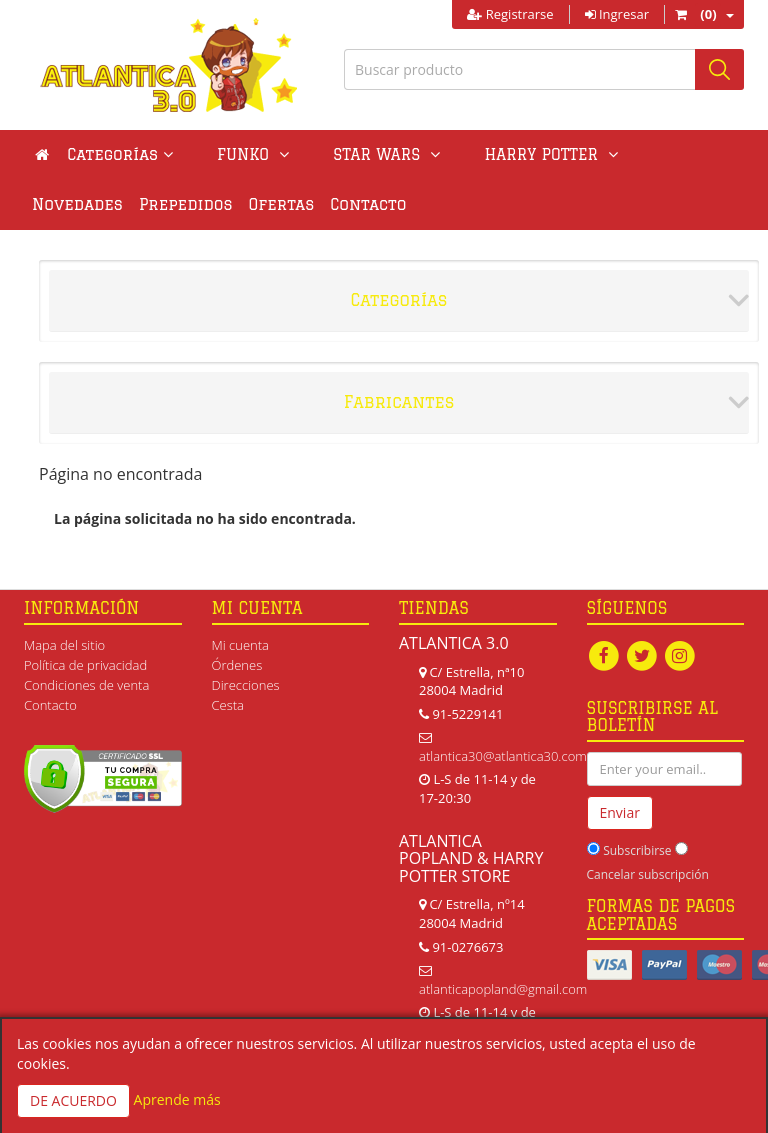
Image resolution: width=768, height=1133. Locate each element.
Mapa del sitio (64, 645)
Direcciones (246, 685)
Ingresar (617, 14)
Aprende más (177, 1099)
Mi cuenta (240, 645)
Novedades (595, 154)
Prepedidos (79, 204)
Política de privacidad (85, 665)
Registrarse (510, 14)
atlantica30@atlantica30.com (503, 756)
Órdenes (237, 665)
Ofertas (175, 204)
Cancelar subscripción (648, 874)
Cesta (228, 705)
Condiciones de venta (86, 685)
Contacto (261, 204)
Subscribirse (637, 850)
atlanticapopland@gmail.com (503, 989)
